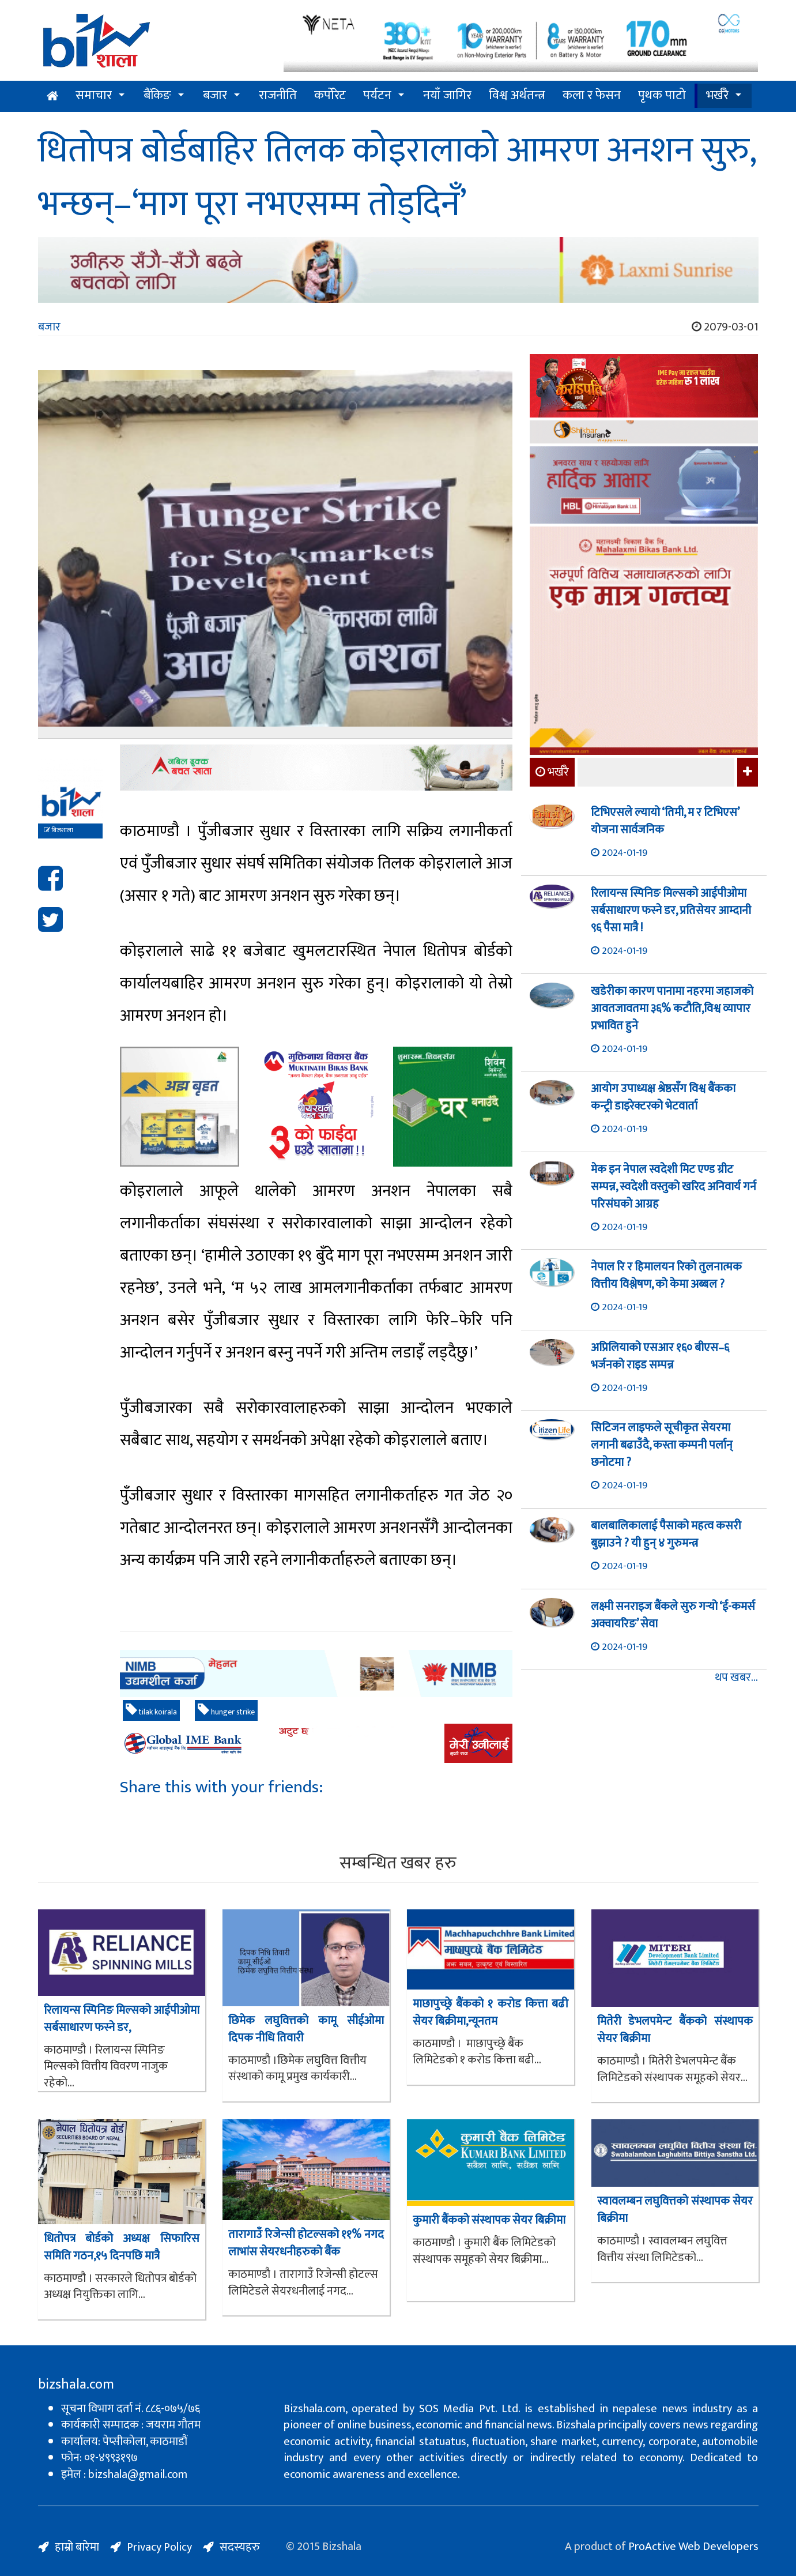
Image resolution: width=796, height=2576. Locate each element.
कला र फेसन (592, 95)
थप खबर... (736, 1677)
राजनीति (278, 95)
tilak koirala (151, 1710)
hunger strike (226, 1710)
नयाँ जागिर (447, 95)
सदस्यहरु (240, 2547)
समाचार (94, 95)
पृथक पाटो (662, 95)
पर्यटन (377, 95)
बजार (215, 95)
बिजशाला (58, 830)
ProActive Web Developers (693, 2546)
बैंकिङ (157, 95)
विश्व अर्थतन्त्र (517, 95)
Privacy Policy (159, 2547)
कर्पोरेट (330, 95)
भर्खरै (717, 95)
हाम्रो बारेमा (77, 2547)
